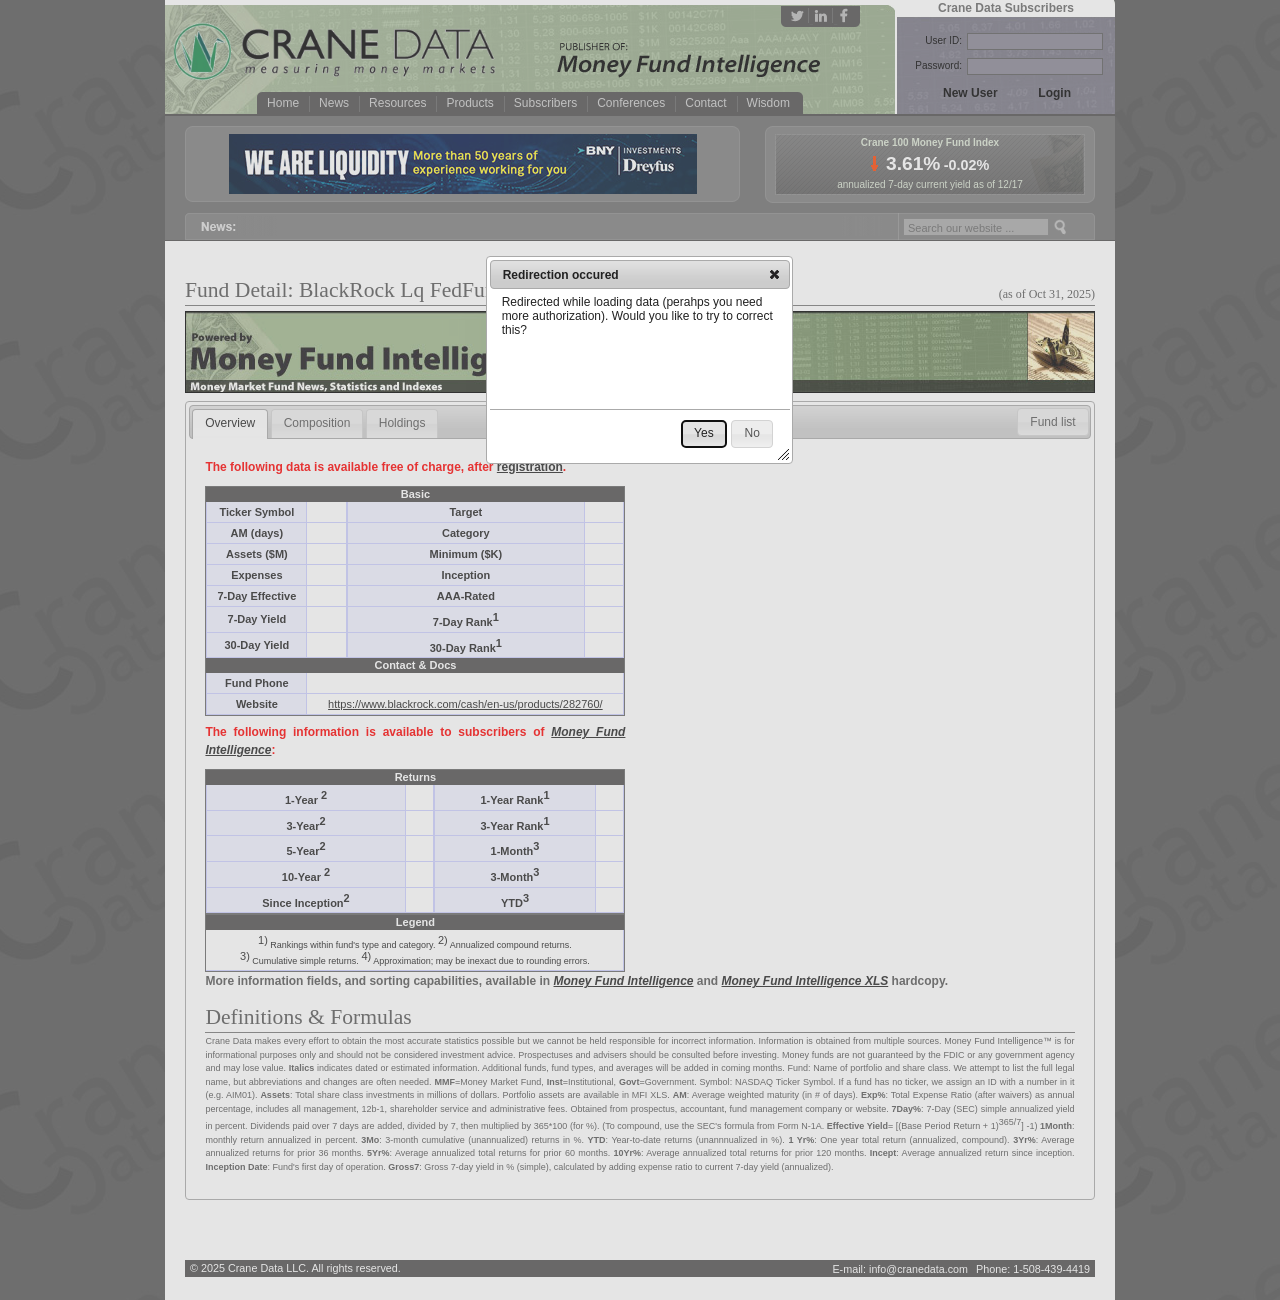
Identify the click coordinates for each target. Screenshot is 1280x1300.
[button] (774, 274)
